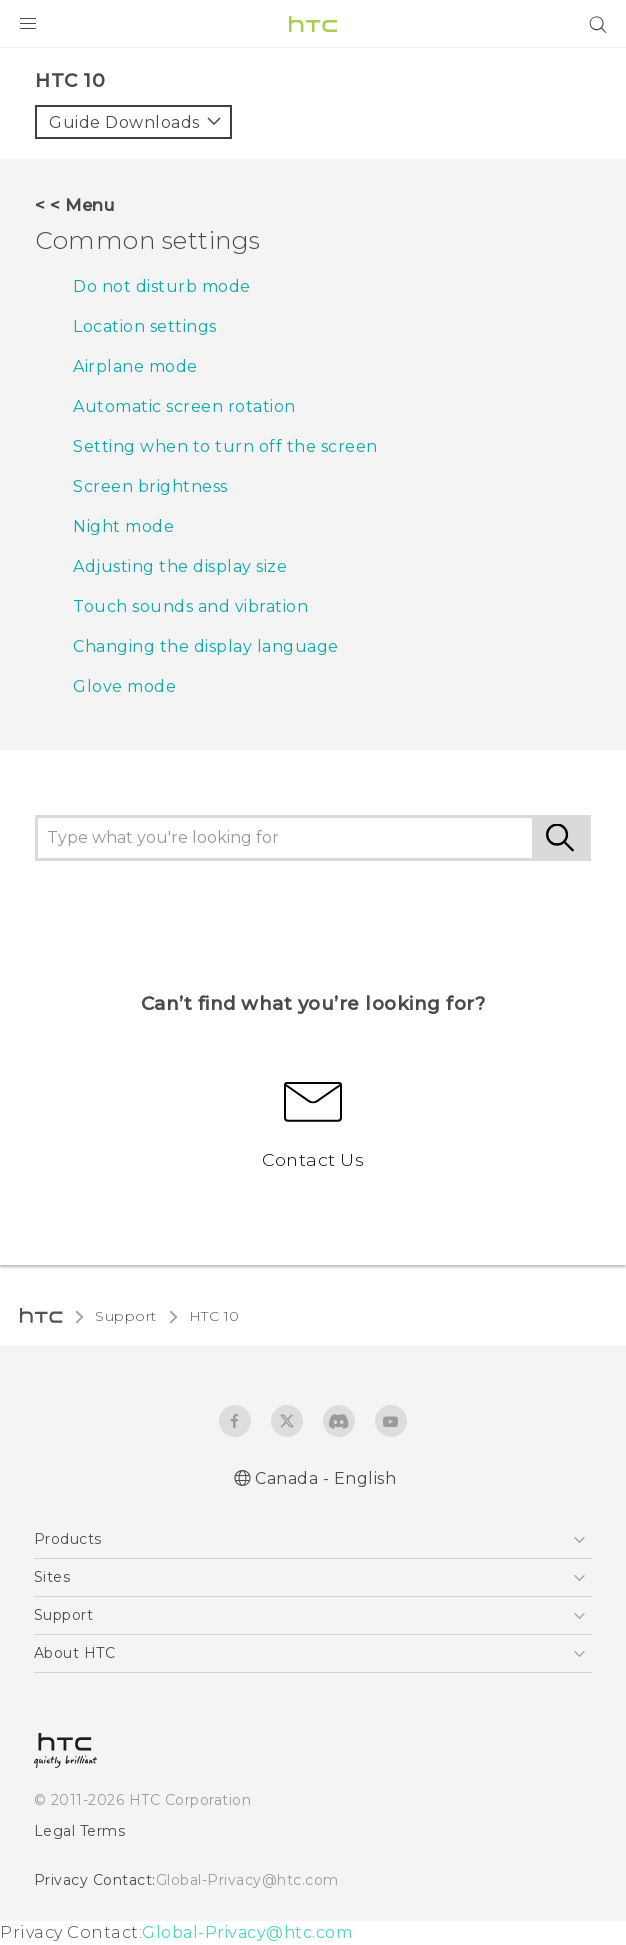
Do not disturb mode (162, 286)
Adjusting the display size (180, 566)
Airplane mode (135, 366)
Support (126, 1316)
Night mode (123, 526)
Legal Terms (80, 1831)
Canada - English (325, 1478)
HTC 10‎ (214, 1316)
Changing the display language (206, 646)
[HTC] (313, 24)
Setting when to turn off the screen (225, 446)
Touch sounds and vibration (190, 606)
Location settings (145, 326)
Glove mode (124, 686)
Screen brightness (150, 486)
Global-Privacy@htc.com (247, 1880)
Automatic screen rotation (184, 406)
